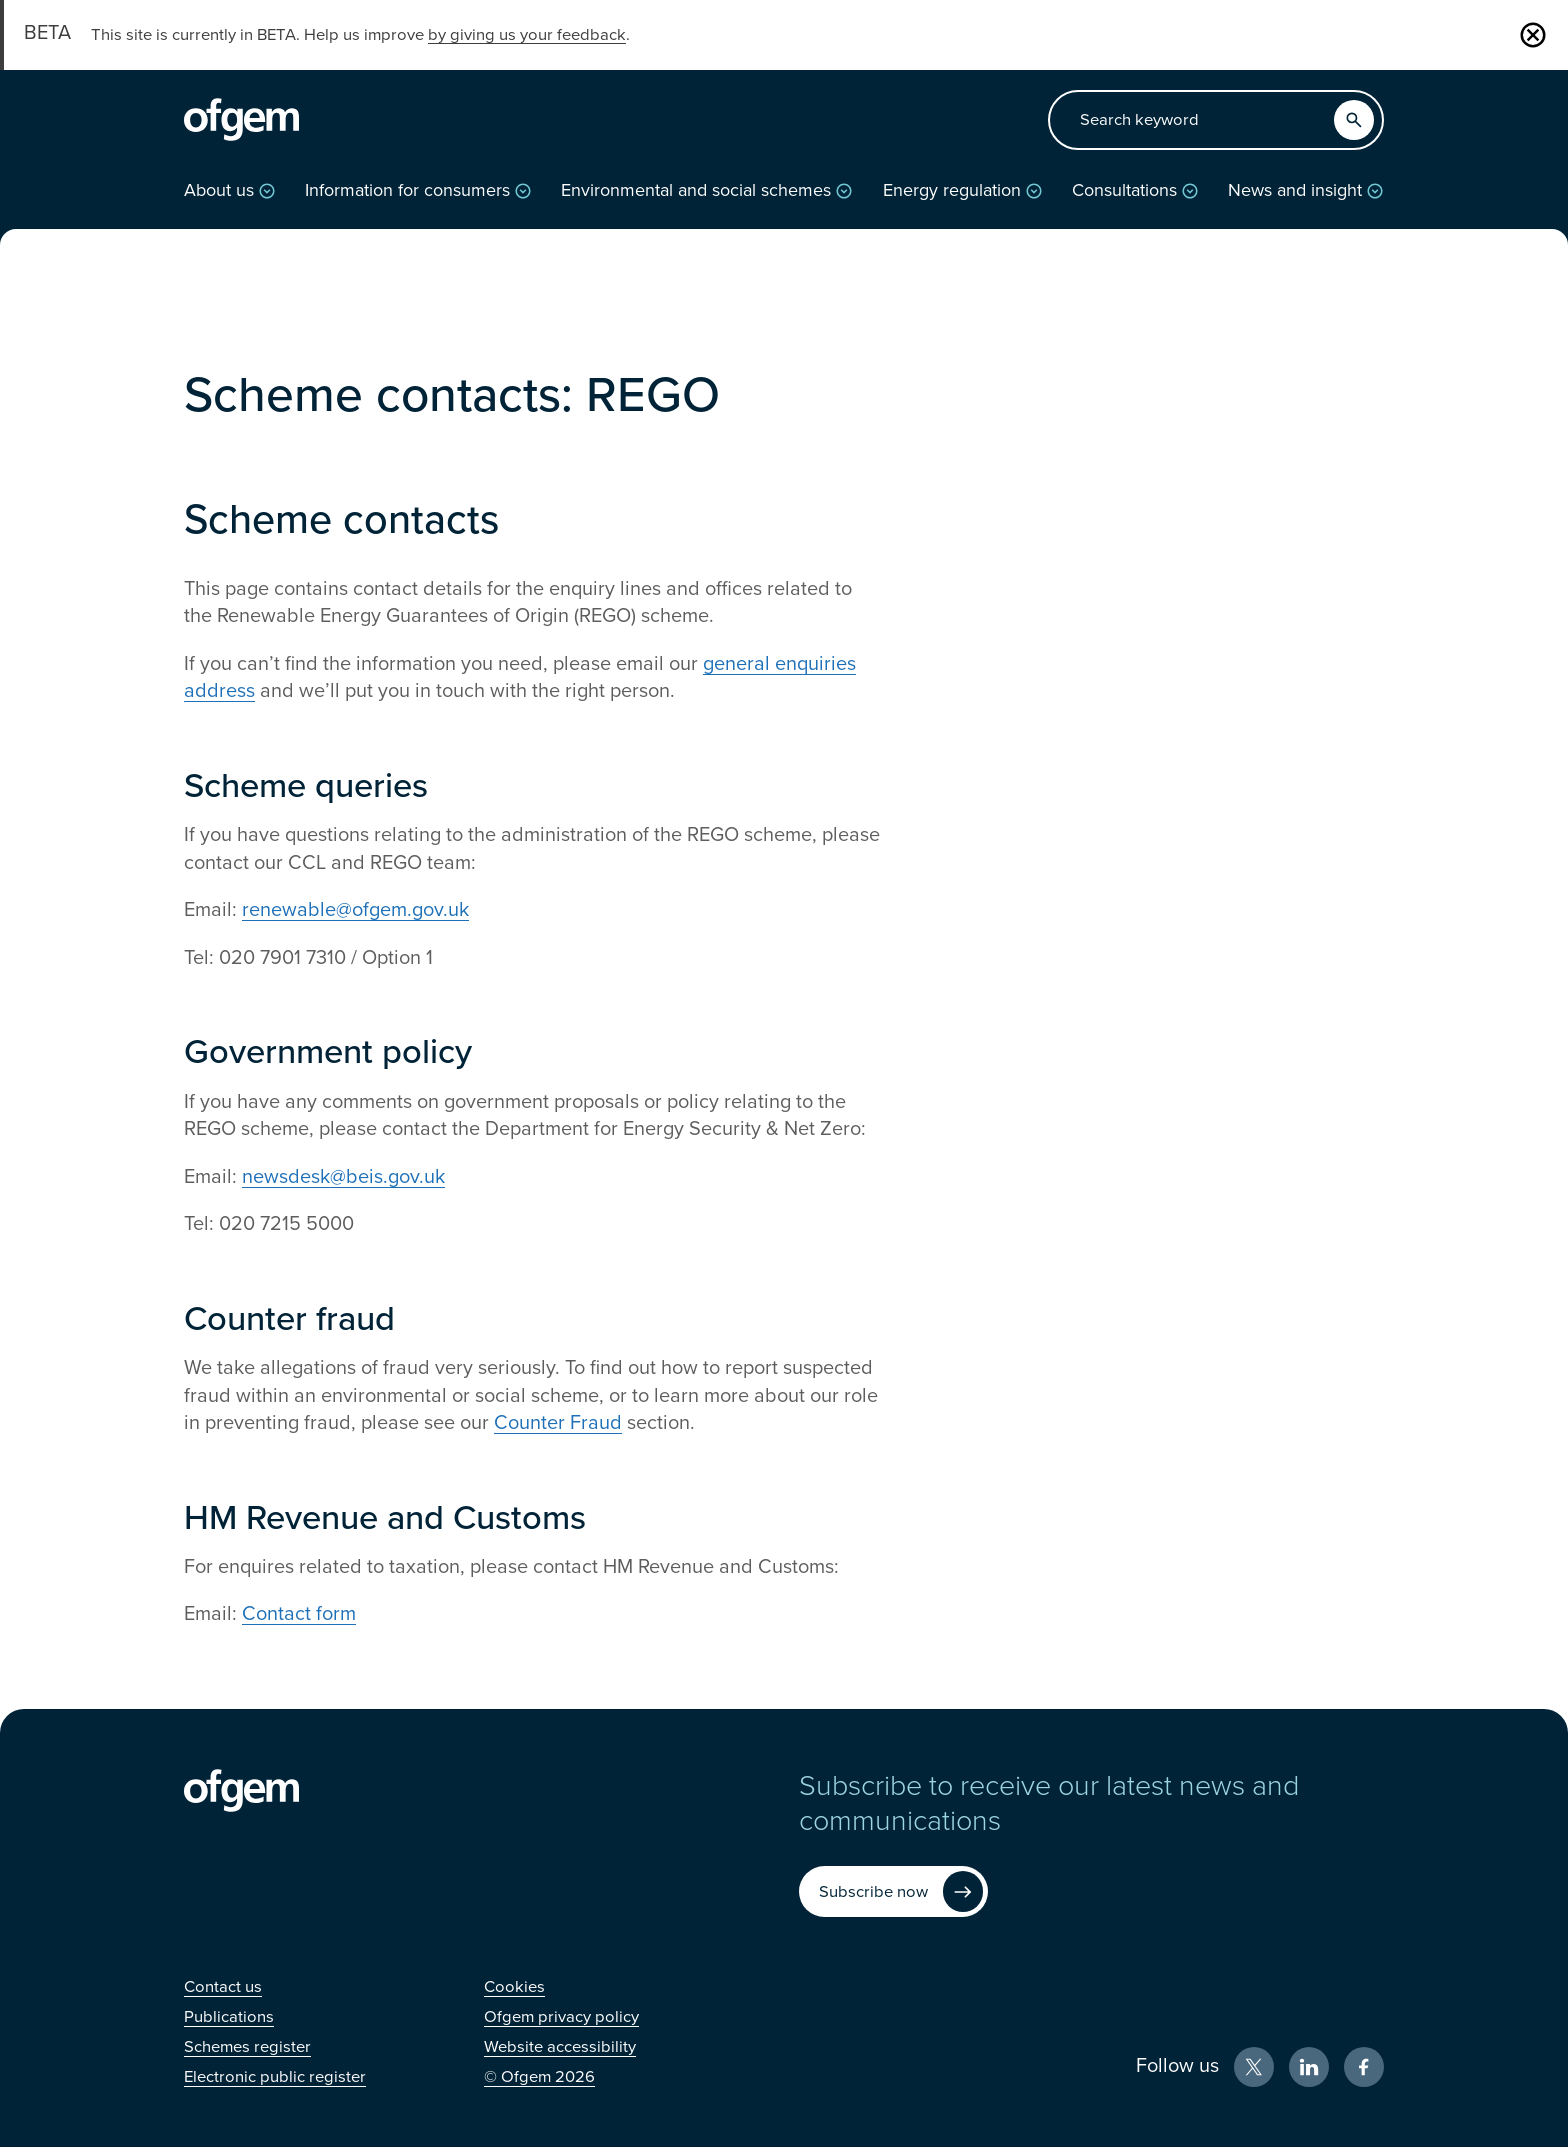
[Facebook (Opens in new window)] (1364, 2067)
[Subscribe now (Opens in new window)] (893, 1891)
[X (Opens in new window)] (1254, 2067)
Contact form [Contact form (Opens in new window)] (299, 1614)
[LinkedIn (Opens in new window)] (1309, 2067)
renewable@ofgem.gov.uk (355, 910)
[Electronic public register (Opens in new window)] (275, 2077)
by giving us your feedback (527, 35)
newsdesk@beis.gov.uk (343, 1177)
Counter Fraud (558, 1423)
